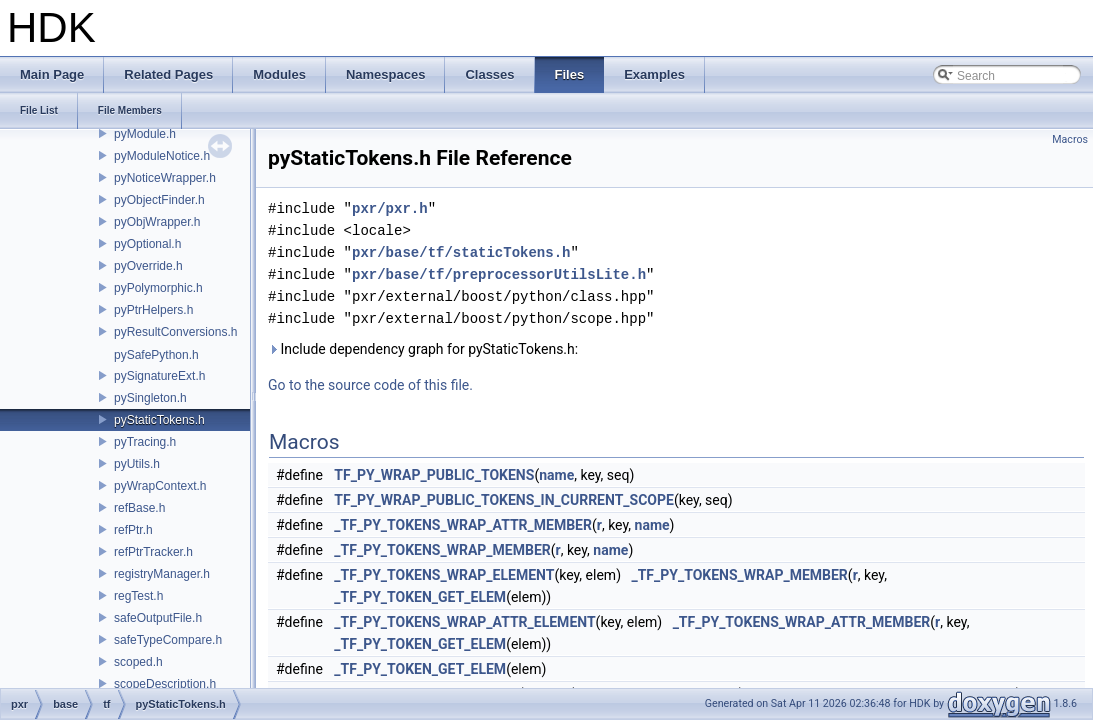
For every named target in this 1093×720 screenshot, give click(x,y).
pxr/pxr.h (390, 208)
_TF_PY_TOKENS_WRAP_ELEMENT (444, 575)
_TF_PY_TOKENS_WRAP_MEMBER (442, 550)
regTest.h (138, 596)
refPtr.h (133, 530)
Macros (1070, 139)
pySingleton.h (150, 398)
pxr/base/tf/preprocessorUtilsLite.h (499, 274)
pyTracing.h (145, 442)
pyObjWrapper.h (157, 222)
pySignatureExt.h (159, 376)
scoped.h (138, 662)
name (556, 475)
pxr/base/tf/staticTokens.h (461, 252)
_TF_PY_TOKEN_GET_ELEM (420, 597)
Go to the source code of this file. (370, 385)
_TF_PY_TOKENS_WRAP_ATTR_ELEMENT (464, 622)
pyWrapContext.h (160, 486)
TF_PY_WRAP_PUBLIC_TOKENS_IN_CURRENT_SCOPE (504, 500)
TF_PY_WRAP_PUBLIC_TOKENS (434, 475)
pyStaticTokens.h (159, 420)
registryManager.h (162, 574)
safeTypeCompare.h (168, 640)
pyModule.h (145, 134)
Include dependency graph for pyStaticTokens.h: (423, 349)
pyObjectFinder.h (159, 200)
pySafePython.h (156, 355)
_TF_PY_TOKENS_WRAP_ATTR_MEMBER (463, 525)
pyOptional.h (147, 244)
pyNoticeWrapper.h (165, 178)
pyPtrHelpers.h (153, 310)
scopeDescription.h (165, 684)
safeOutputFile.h (158, 618)
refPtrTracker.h (153, 552)
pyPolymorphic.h (158, 288)
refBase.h (139, 508)
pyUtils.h (137, 464)
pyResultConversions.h (175, 332)
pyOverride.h (148, 266)
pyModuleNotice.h (162, 156)
